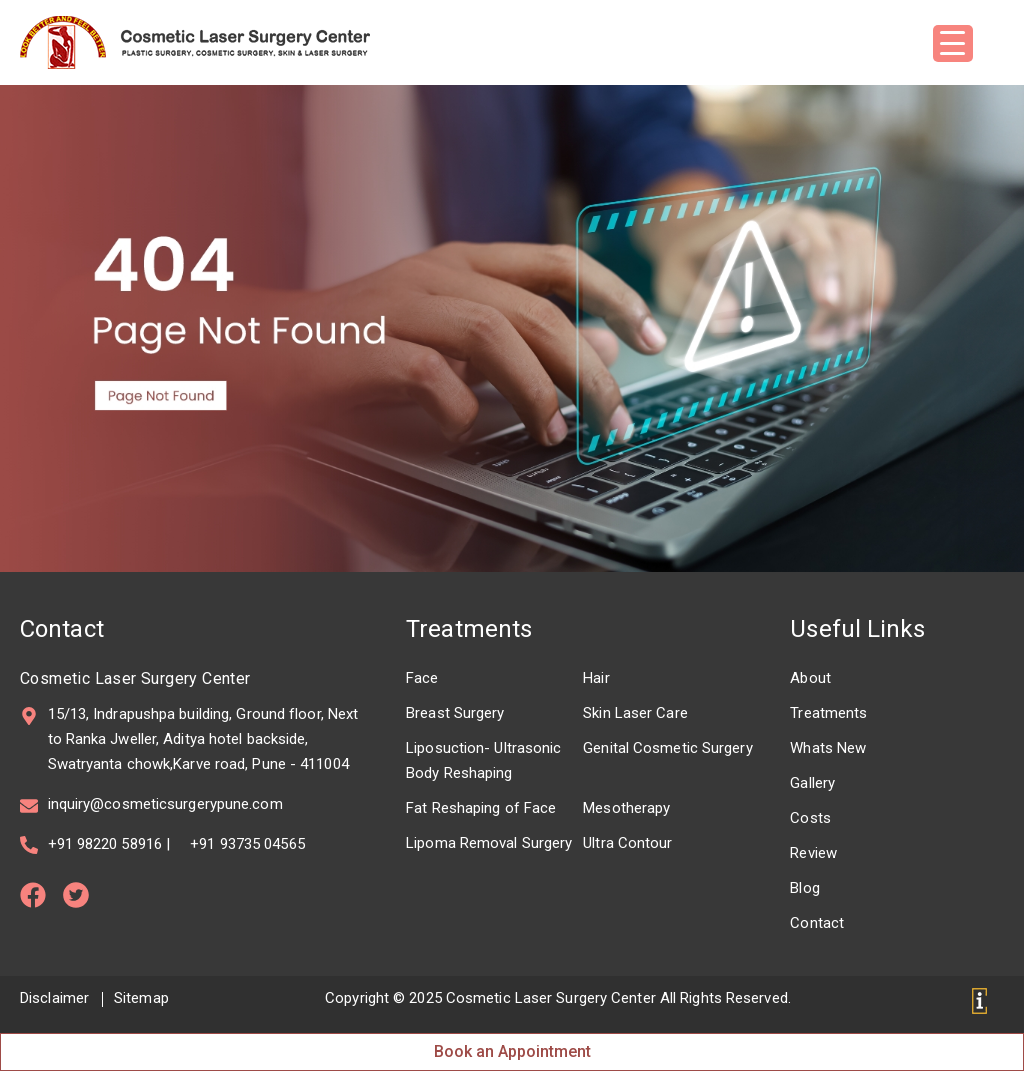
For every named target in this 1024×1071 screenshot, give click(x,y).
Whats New (828, 748)
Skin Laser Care (635, 713)
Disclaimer (54, 998)
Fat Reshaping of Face (481, 808)
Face (422, 678)
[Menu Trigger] (953, 43)
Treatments (469, 629)
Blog (804, 888)
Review (813, 853)
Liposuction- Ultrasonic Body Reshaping (483, 760)
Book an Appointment (512, 1051)
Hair (596, 678)
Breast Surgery (455, 713)
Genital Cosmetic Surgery (667, 748)
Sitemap (141, 998)
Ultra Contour (627, 843)
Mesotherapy (626, 808)
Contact (817, 923)
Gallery (812, 783)
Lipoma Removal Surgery (489, 843)
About (810, 678)
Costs (810, 818)
